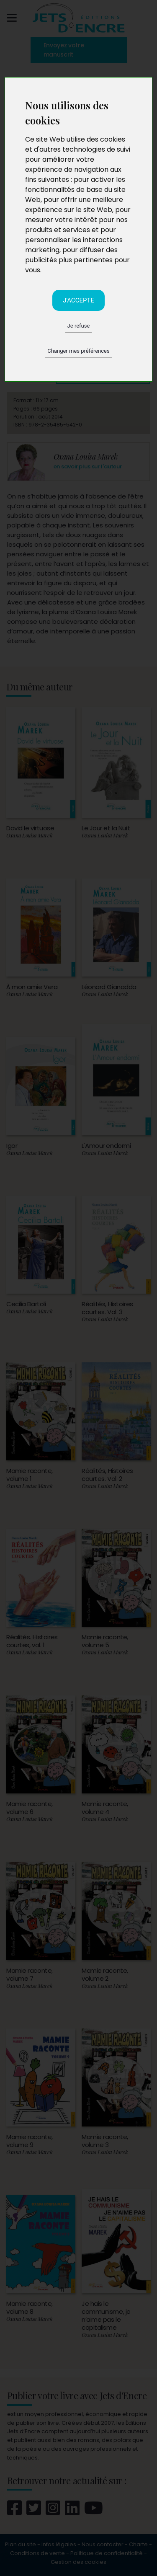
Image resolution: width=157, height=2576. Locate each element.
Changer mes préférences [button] (78, 351)
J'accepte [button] (78, 300)
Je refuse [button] (78, 326)
